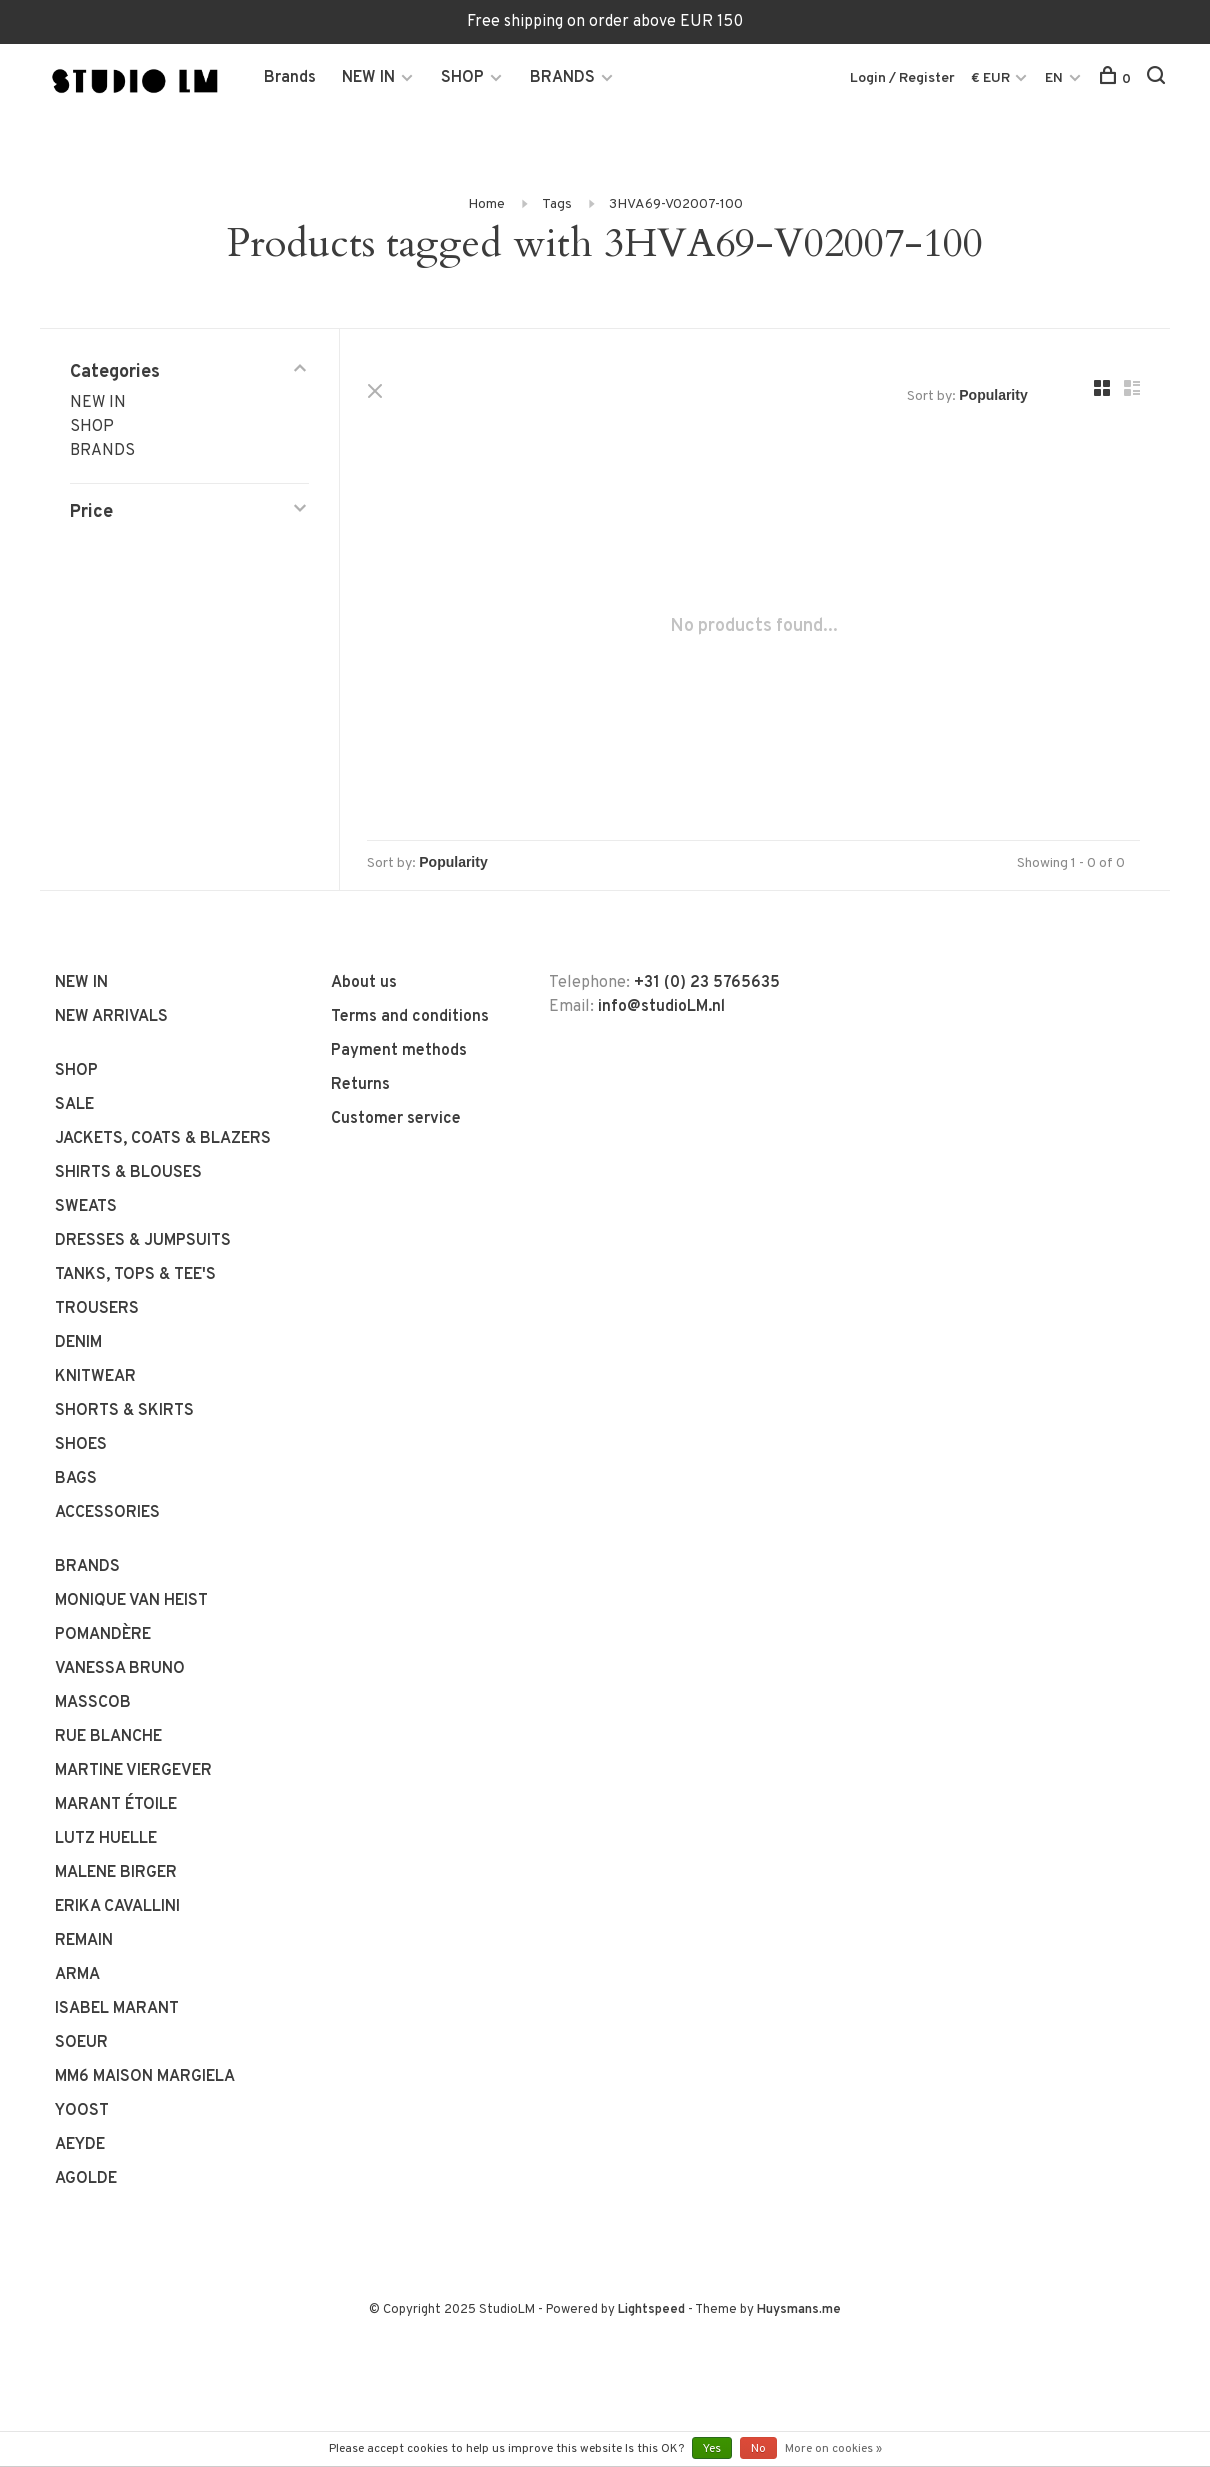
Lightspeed (651, 2310)
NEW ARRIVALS (111, 1017)
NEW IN (368, 78)
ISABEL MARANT (117, 2009)
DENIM (78, 1343)
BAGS (76, 1479)
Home (486, 204)
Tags (557, 204)
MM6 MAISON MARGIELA (145, 2077)
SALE (74, 1105)
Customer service (396, 1119)
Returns (360, 1085)
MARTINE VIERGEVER (133, 1771)
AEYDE (80, 2145)
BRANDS (562, 78)
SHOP (462, 78)
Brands (290, 78)
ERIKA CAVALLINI (117, 1907)
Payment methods (399, 1051)
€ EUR (992, 78)
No (758, 2449)
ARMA (77, 1975)
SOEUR (81, 2043)
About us (364, 983)
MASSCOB (93, 1703)
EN (1054, 78)
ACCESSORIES (107, 1513)
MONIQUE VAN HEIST (131, 1601)
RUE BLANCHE (108, 1737)
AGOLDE (86, 2179)
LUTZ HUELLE (106, 1839)
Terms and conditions (410, 1017)
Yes (712, 2449)
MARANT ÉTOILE (116, 1805)
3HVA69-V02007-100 (676, 204)
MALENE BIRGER (116, 1873)
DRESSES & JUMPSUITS (143, 1241)
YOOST (82, 2111)
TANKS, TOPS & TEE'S (135, 1275)
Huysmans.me (799, 2310)
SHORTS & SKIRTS (124, 1411)
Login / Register (902, 78)
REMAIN (84, 1941)
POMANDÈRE (103, 1635)
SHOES (81, 1445)
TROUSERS (97, 1309)
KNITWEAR (95, 1377)
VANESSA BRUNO (120, 1669)
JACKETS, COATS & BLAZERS (163, 1139)
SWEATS (86, 1207)
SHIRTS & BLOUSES (128, 1173)
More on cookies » (833, 2449)
